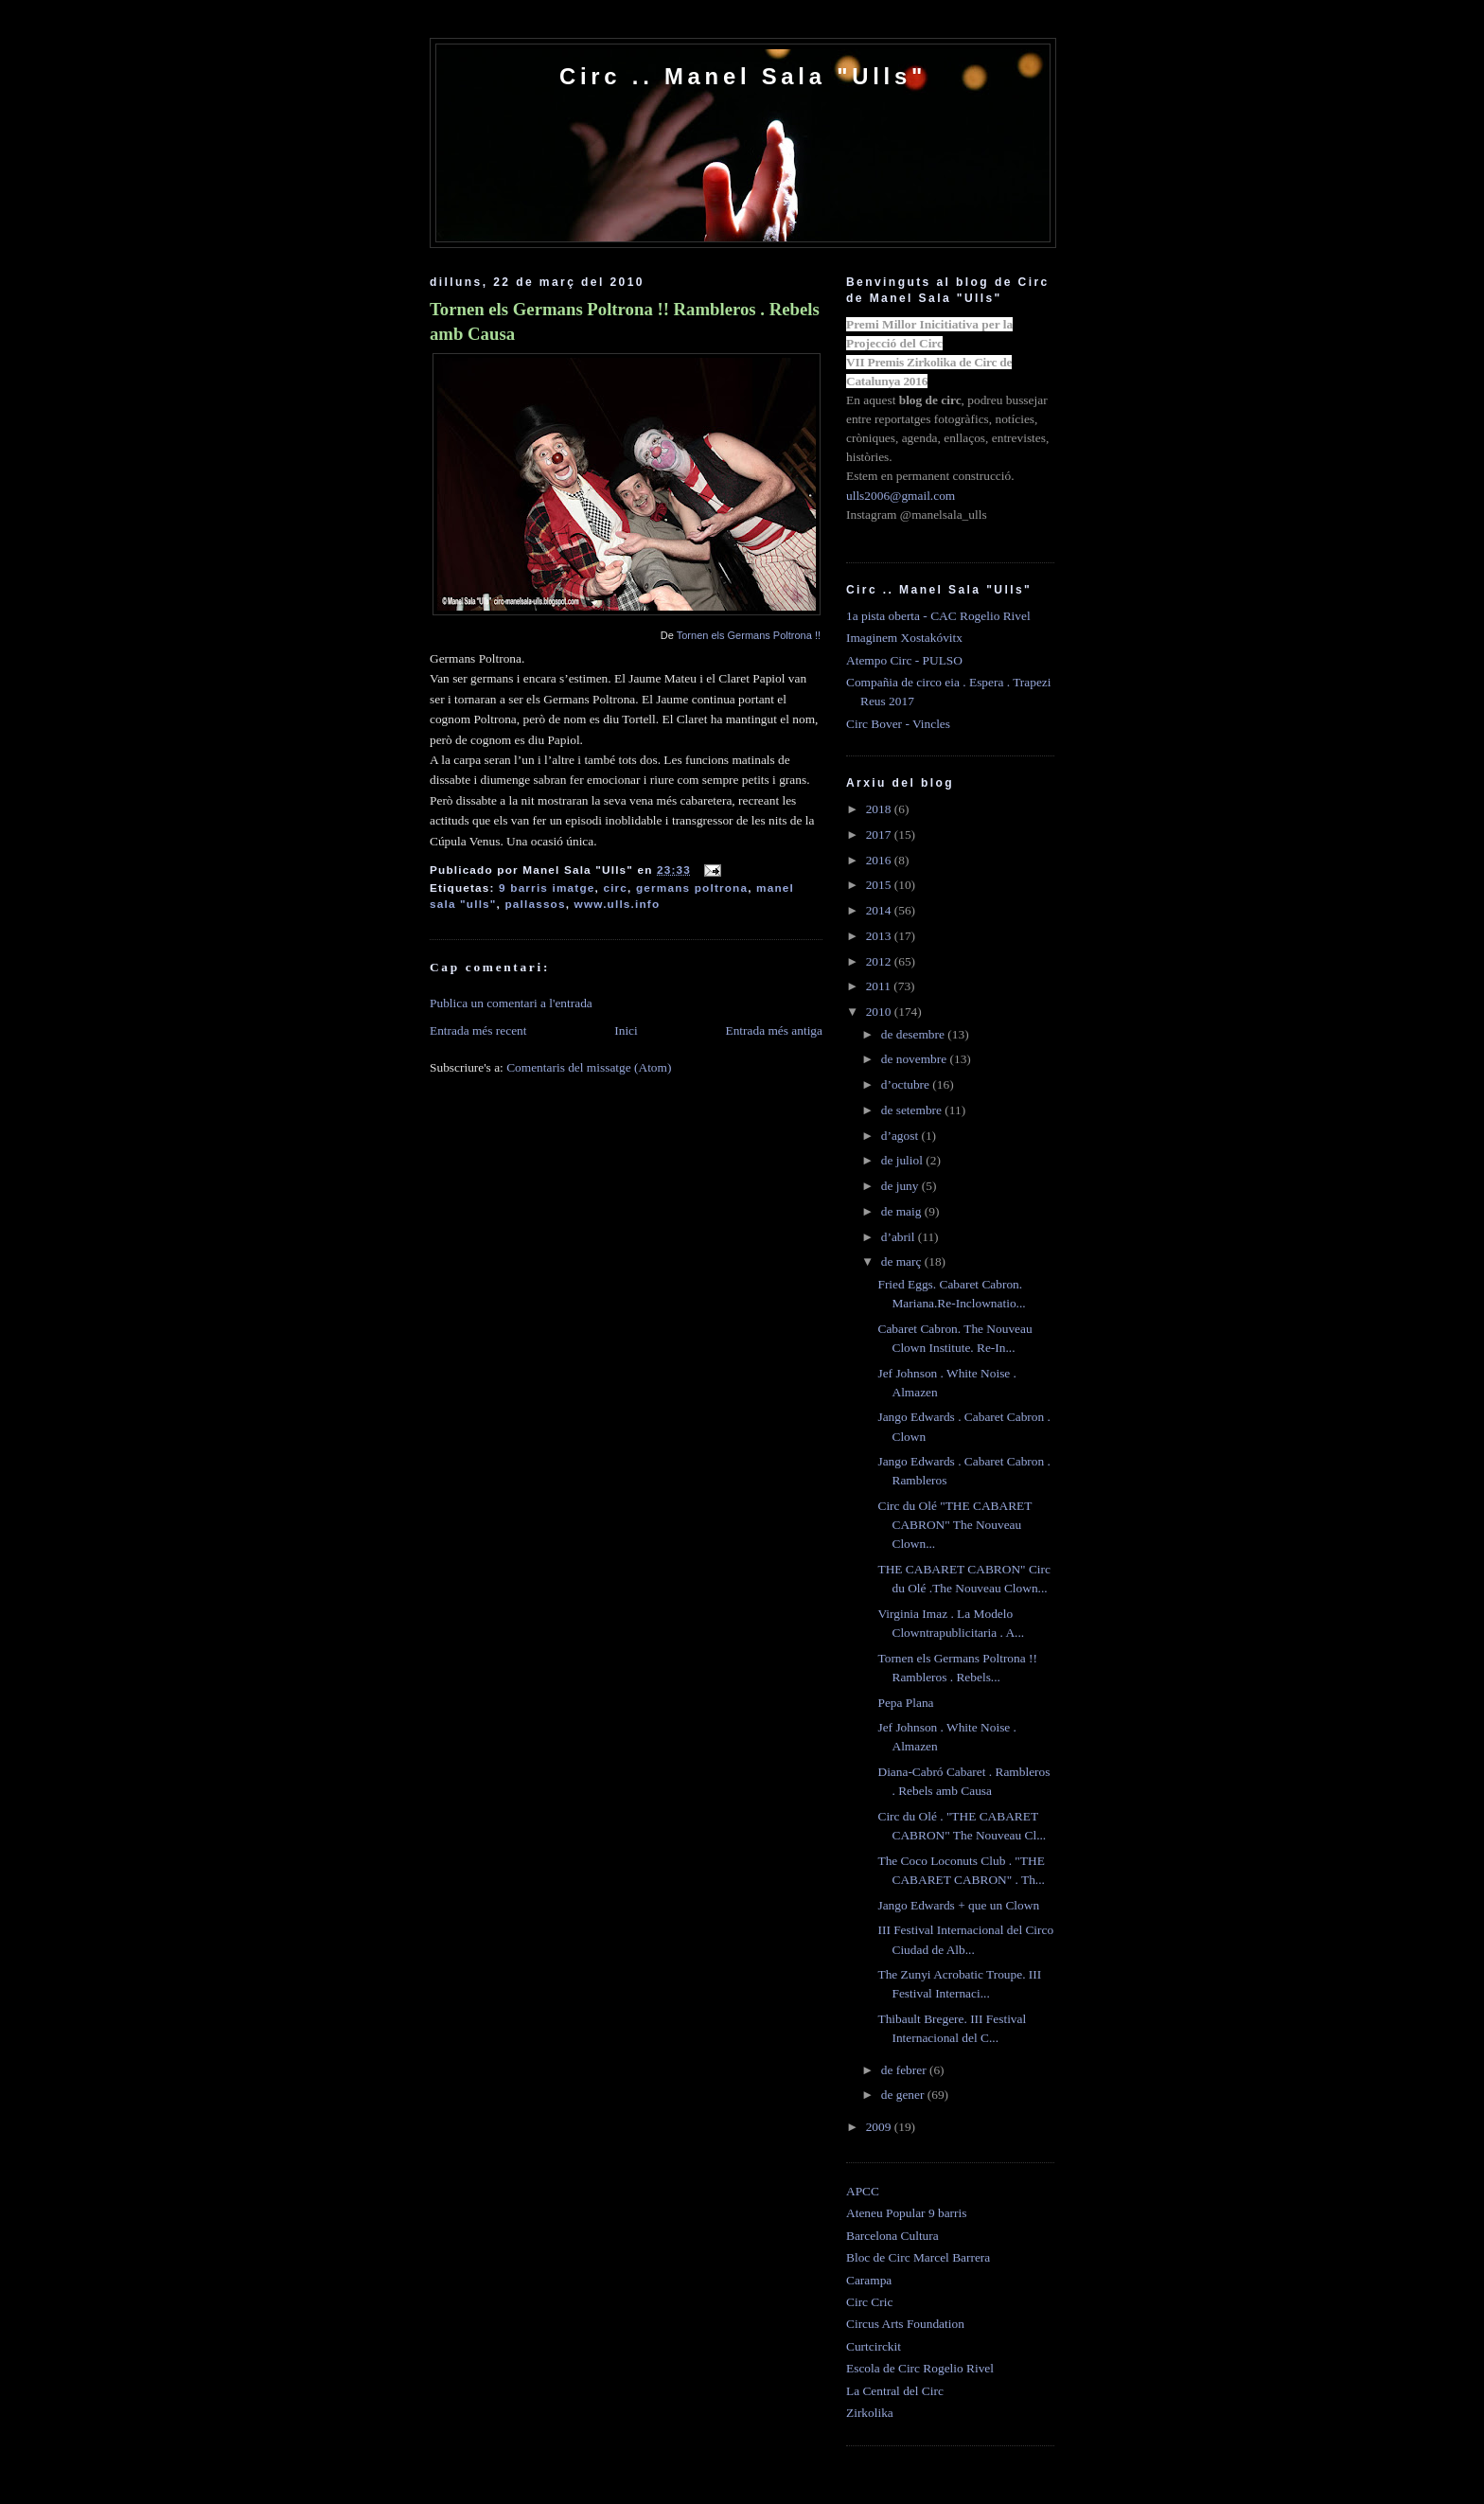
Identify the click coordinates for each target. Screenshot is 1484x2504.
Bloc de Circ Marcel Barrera (918, 2257)
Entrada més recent (478, 1030)
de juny (901, 1186)
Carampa (869, 2280)
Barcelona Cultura (892, 2236)
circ (615, 887)
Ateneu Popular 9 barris (906, 2213)
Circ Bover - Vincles (898, 724)
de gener (904, 2094)
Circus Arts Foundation (905, 2324)
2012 (880, 961)
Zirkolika (869, 2413)
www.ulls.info (617, 903)
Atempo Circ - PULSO (904, 660)
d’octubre (907, 1084)
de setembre (913, 1110)
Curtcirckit (873, 2346)
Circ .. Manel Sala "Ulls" (743, 76)
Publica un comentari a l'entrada (511, 1003)
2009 (880, 2127)
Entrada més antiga (773, 1030)
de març (903, 1261)
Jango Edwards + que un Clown (958, 1905)
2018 (880, 809)
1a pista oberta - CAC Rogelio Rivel (938, 616)
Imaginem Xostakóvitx (904, 637)
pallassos (534, 903)
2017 (880, 834)
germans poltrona (692, 887)
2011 (880, 986)
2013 (880, 936)
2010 (880, 1011)
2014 (880, 910)
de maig (903, 1211)
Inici (626, 1030)
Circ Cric (869, 2302)
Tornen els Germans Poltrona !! (749, 635)
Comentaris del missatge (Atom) (588, 1067)
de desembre (914, 1034)
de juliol (904, 1160)
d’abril (899, 1237)
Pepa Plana (905, 1703)
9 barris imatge (546, 887)
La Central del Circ (895, 2391)
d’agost (901, 1135)
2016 (880, 860)
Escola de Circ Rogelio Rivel (920, 2368)
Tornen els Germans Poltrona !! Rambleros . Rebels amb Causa (625, 321)
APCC (862, 2191)
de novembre (915, 1059)
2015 (880, 885)
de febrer (905, 2070)
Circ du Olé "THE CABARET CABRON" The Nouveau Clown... (954, 1525)
